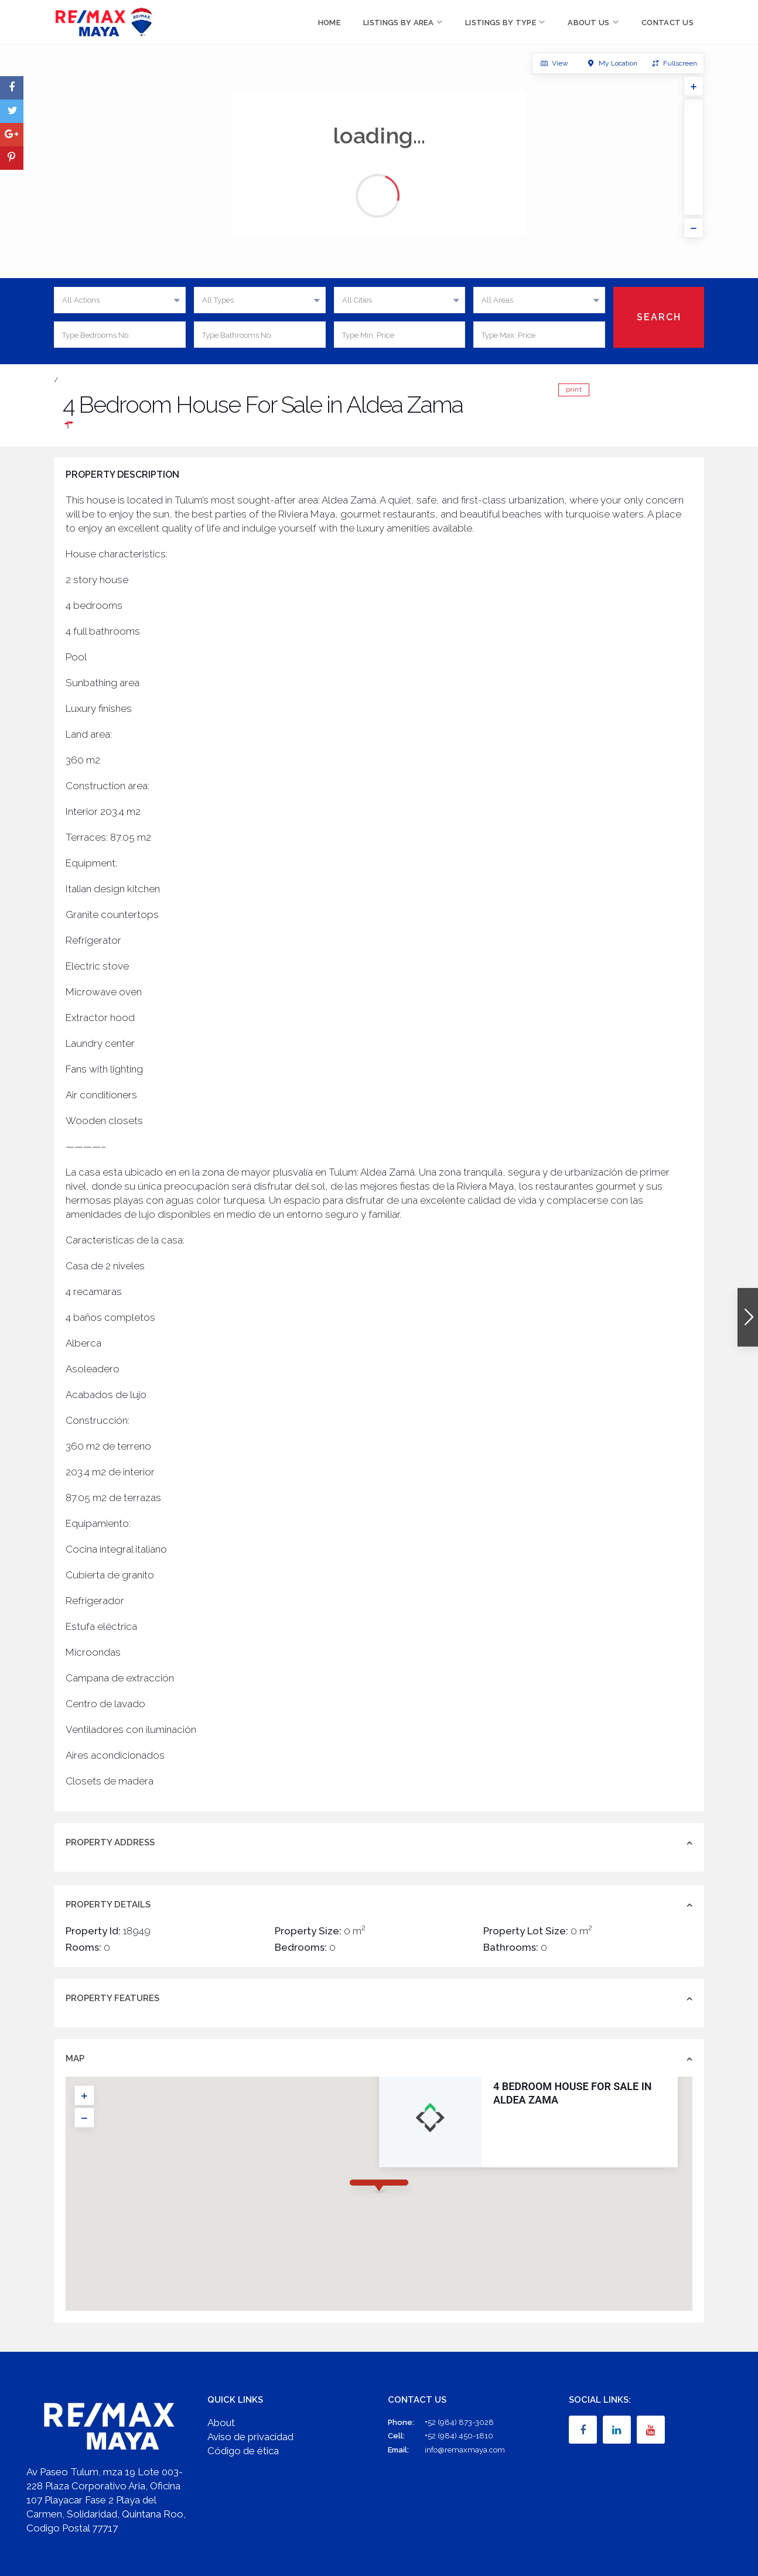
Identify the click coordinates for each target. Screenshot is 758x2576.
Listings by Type (500, 22)
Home (329, 22)
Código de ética (243, 2451)
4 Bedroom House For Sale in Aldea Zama (470, 2093)
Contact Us (667, 22)
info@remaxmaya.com (465, 2449)
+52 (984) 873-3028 (459, 2422)
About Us (588, 22)
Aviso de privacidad (250, 2437)
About (221, 2422)
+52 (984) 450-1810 (459, 2435)
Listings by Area (398, 22)
